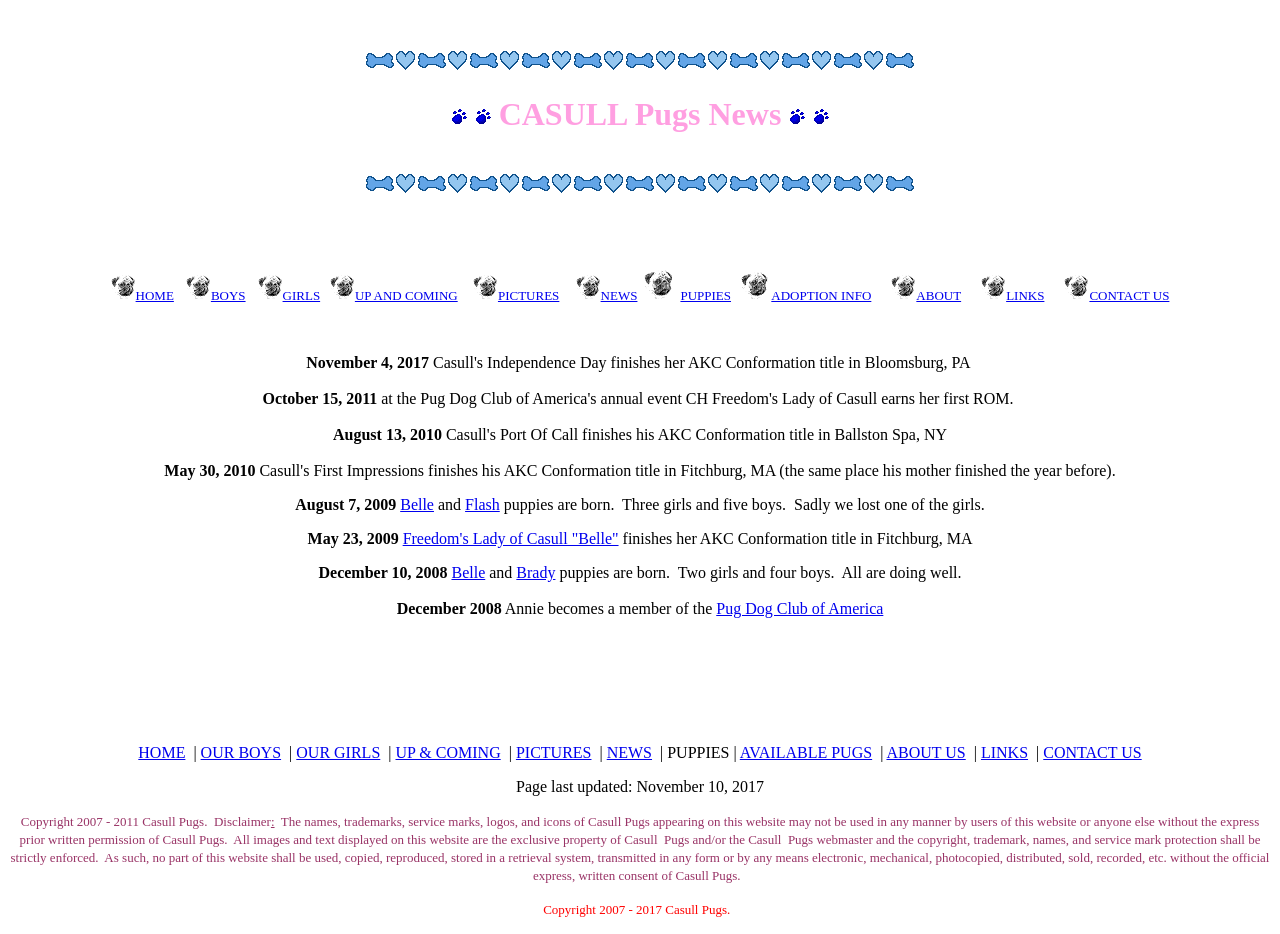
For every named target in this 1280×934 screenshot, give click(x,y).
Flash (482, 504)
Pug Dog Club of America (799, 608)
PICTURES (554, 752)
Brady (535, 572)
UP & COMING (448, 752)
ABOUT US (925, 752)
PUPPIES (705, 295)
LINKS (1004, 752)
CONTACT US (1092, 752)
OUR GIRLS (338, 752)
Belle (417, 504)
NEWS (629, 752)
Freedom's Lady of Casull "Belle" (511, 538)
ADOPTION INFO (821, 295)
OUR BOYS (241, 752)
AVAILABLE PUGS (806, 752)
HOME (161, 752)
